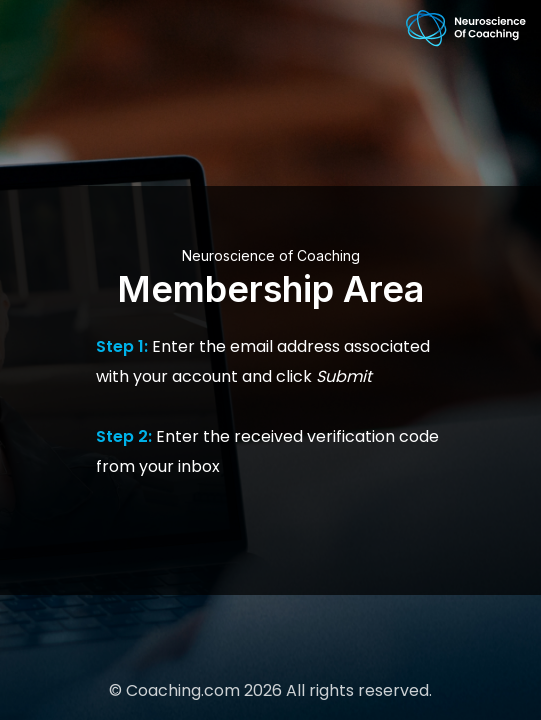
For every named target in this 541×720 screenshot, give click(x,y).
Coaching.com (183, 690)
